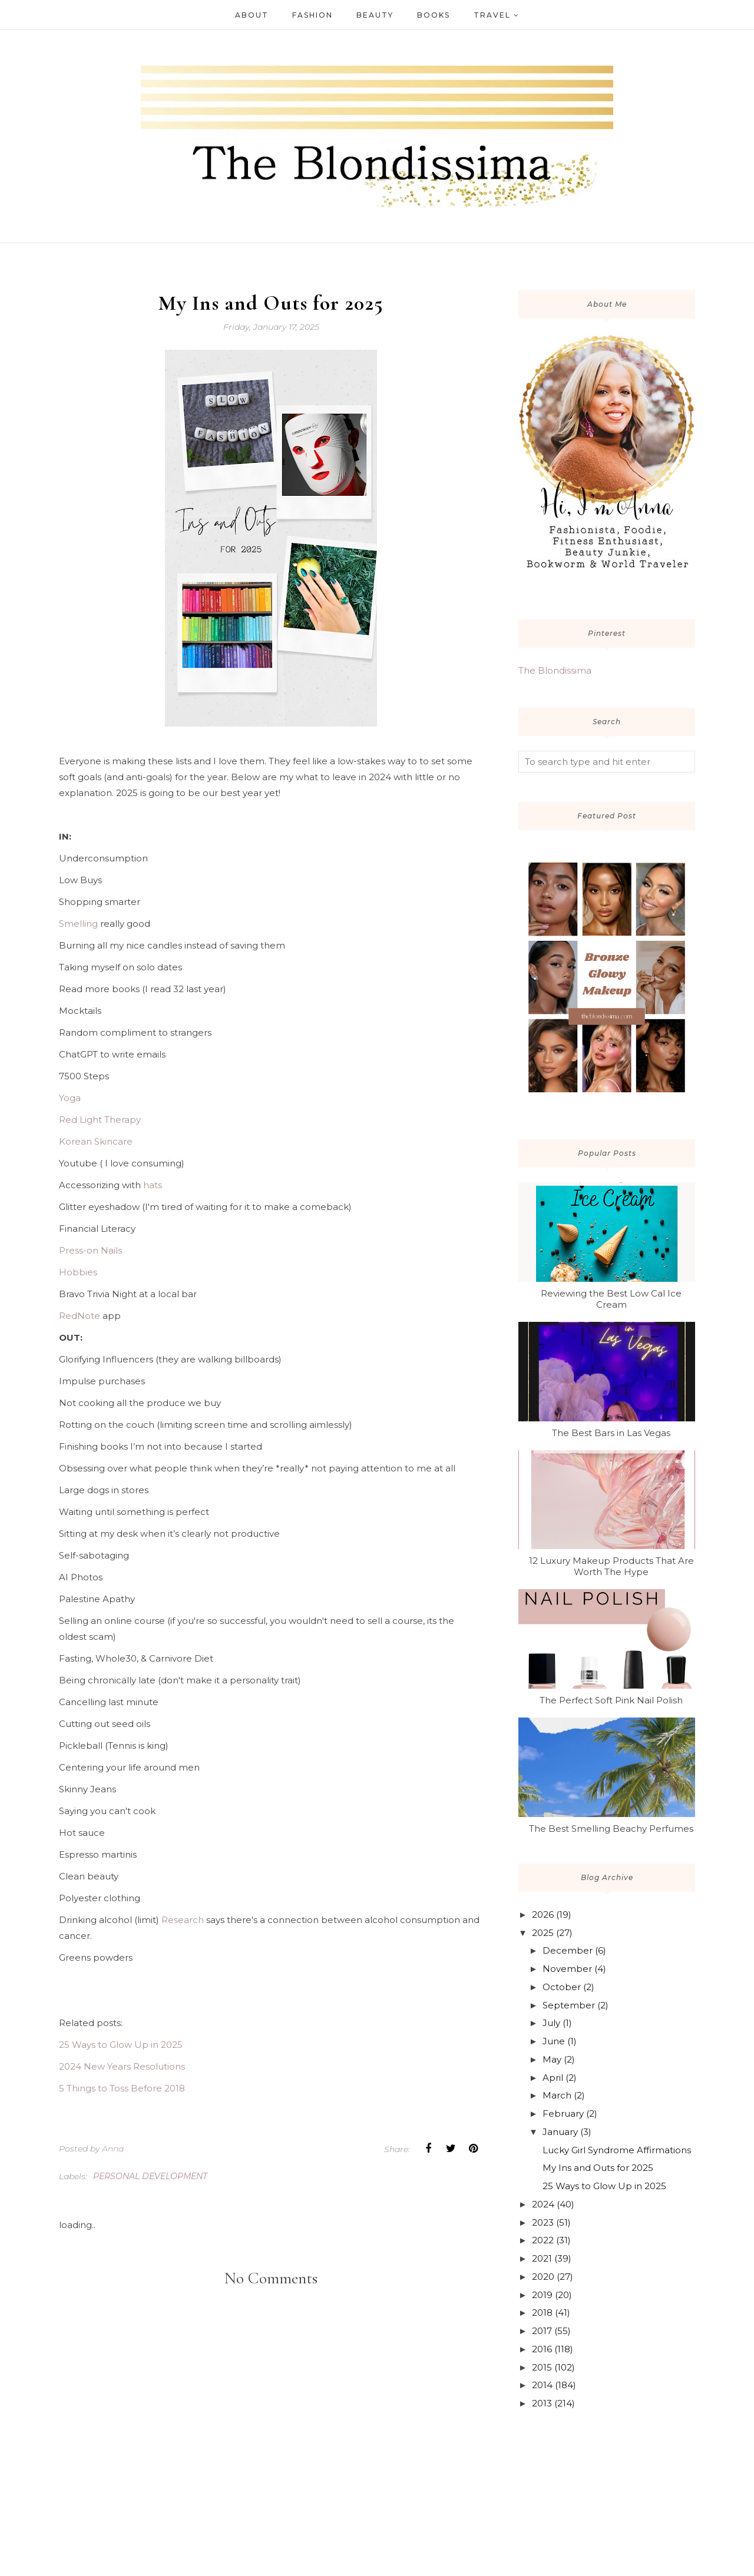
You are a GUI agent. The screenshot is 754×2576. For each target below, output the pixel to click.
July (551, 2022)
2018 (542, 2312)
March (557, 2095)
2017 (542, 2330)
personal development (150, 2176)
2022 (543, 2240)
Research (182, 1919)
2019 (542, 2294)
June (554, 2041)
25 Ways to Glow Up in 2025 (121, 2044)
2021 (542, 2258)
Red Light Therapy (100, 1119)
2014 (542, 2385)
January (560, 2131)
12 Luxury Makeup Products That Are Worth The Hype (611, 1566)
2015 (542, 2367)
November (567, 1968)
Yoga (70, 1097)
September (569, 2005)
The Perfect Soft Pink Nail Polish (611, 1700)
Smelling (78, 923)
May (552, 2059)
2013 (542, 2403)
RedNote (79, 1315)
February (563, 2113)
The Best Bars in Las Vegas (611, 1432)
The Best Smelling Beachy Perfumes (611, 1828)
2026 (543, 1914)
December (568, 1950)
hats (152, 1185)
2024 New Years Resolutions (122, 2066)
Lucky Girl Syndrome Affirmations (617, 2150)
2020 (543, 2276)
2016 (542, 2349)
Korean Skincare (96, 1141)
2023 (543, 2222)
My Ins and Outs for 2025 (598, 2167)
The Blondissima (554, 670)
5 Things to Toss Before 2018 (122, 2088)
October (562, 1986)
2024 (543, 2204)
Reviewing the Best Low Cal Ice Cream (611, 1299)
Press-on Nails (90, 1250)
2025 (543, 1932)
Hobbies (78, 1272)
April (553, 2077)
